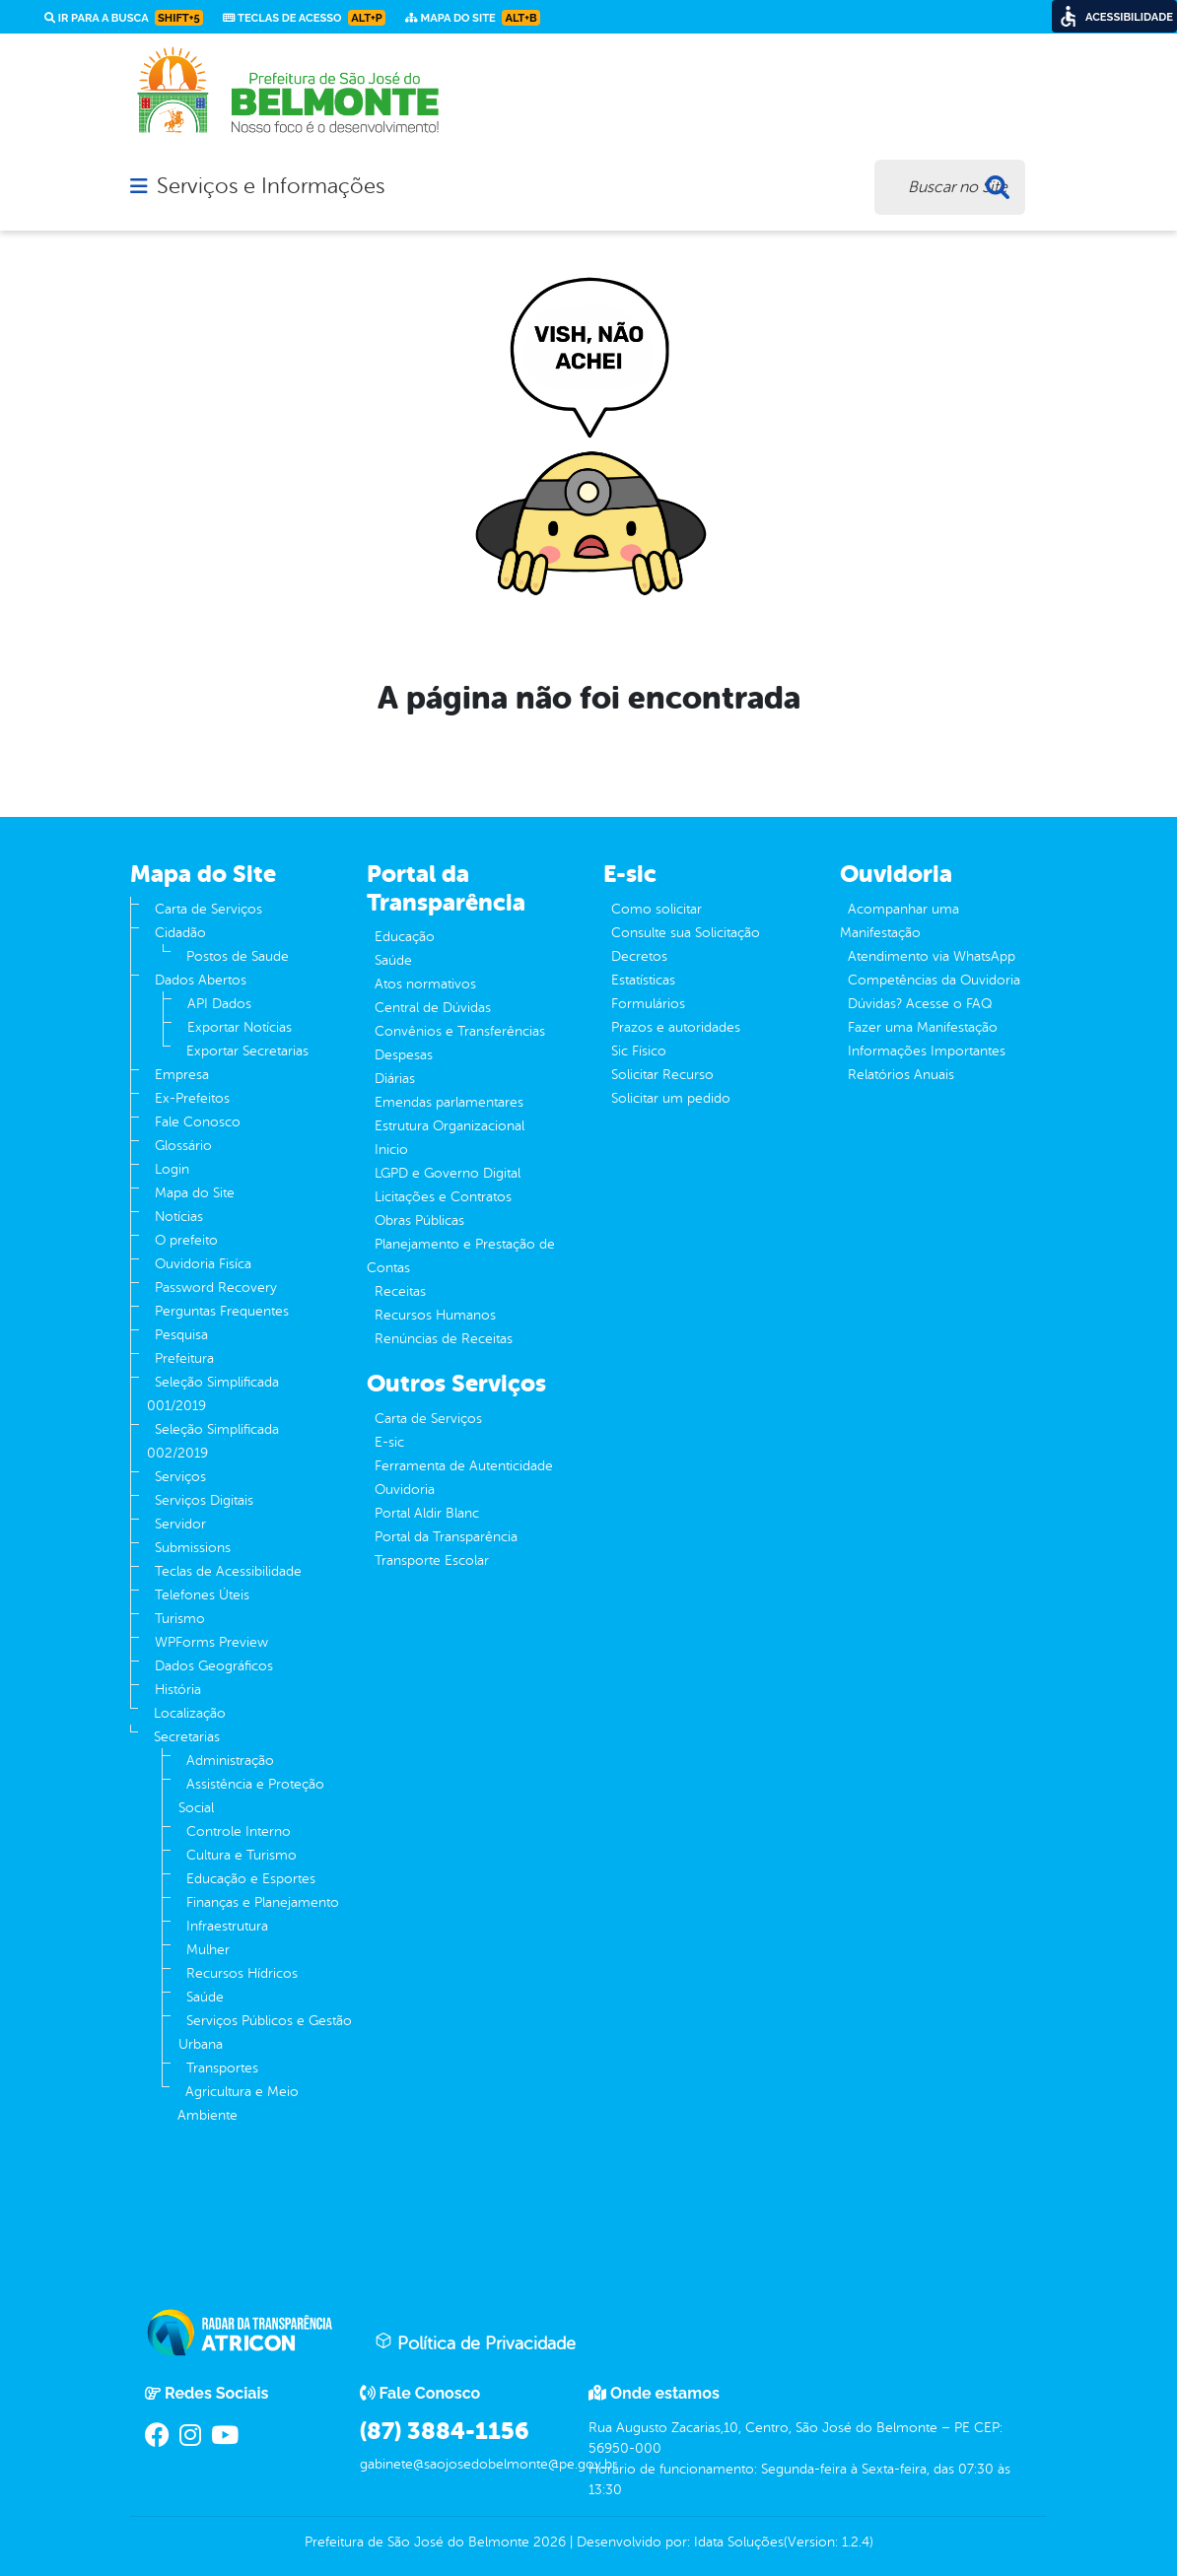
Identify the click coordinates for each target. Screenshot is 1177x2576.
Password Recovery (216, 1287)
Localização (190, 1713)
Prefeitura (184, 1358)
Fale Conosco (198, 1122)
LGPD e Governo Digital (447, 1173)
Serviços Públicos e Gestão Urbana (265, 2032)
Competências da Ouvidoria (934, 980)
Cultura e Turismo (241, 1855)
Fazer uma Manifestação (923, 1027)
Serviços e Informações (270, 186)
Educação (405, 936)
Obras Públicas (419, 1220)
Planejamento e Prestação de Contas (461, 1256)
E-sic (389, 1442)
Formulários (648, 1003)
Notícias (179, 1216)
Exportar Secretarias (247, 1051)
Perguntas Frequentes (222, 1311)
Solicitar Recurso (662, 1074)
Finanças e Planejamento (262, 1902)
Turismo (180, 1618)
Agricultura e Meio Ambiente (238, 2103)
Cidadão (180, 932)
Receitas (400, 1291)
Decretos (639, 956)
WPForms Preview (211, 1642)
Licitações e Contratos (443, 1196)
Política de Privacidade (475, 2342)
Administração (230, 1760)
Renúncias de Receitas (444, 1338)
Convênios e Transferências (460, 1031)
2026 (547, 2542)
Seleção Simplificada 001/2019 (213, 1394)
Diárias (395, 1078)
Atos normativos (425, 984)
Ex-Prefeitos (192, 1098)
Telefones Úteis (202, 1595)
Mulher (208, 1949)
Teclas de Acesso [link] (304, 18)
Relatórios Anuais (901, 1074)
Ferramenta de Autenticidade (464, 1465)
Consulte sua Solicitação (685, 932)
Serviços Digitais (204, 1500)
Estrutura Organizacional (449, 1126)
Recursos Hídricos (242, 1973)
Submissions (193, 1547)
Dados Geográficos (214, 1666)
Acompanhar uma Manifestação (899, 921)
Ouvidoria (405, 1489)
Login (172, 1169)
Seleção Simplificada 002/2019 (213, 1441)
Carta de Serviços (208, 909)
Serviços (180, 1476)
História (178, 1689)
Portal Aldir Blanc (427, 1513)
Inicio (391, 1149)
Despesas (404, 1055)
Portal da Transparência (446, 1536)
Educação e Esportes (250, 1878)
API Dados (219, 1003)
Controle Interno (238, 1831)
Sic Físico (638, 1051)
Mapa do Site (195, 1193)
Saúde (205, 1997)
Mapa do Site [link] (472, 18)
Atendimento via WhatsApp (931, 956)
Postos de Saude (237, 956)
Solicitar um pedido (670, 1098)
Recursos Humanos (435, 1315)
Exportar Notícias (239, 1027)
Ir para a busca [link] (123, 18)
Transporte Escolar (432, 1560)
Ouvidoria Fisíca (203, 1263)
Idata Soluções (739, 2542)
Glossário (183, 1145)
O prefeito (186, 1240)
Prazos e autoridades (675, 1027)
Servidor (180, 1524)
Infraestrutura (227, 1926)
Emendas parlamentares (449, 1102)
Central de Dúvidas (433, 1007)
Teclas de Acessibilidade (228, 1571)
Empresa (182, 1074)
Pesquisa (181, 1334)
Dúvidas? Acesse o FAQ (920, 1003)
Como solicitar (656, 909)
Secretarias (187, 1736)
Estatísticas (643, 980)
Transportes (222, 2068)
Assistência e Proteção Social (251, 1796)
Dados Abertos (200, 980)
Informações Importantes (926, 1051)
